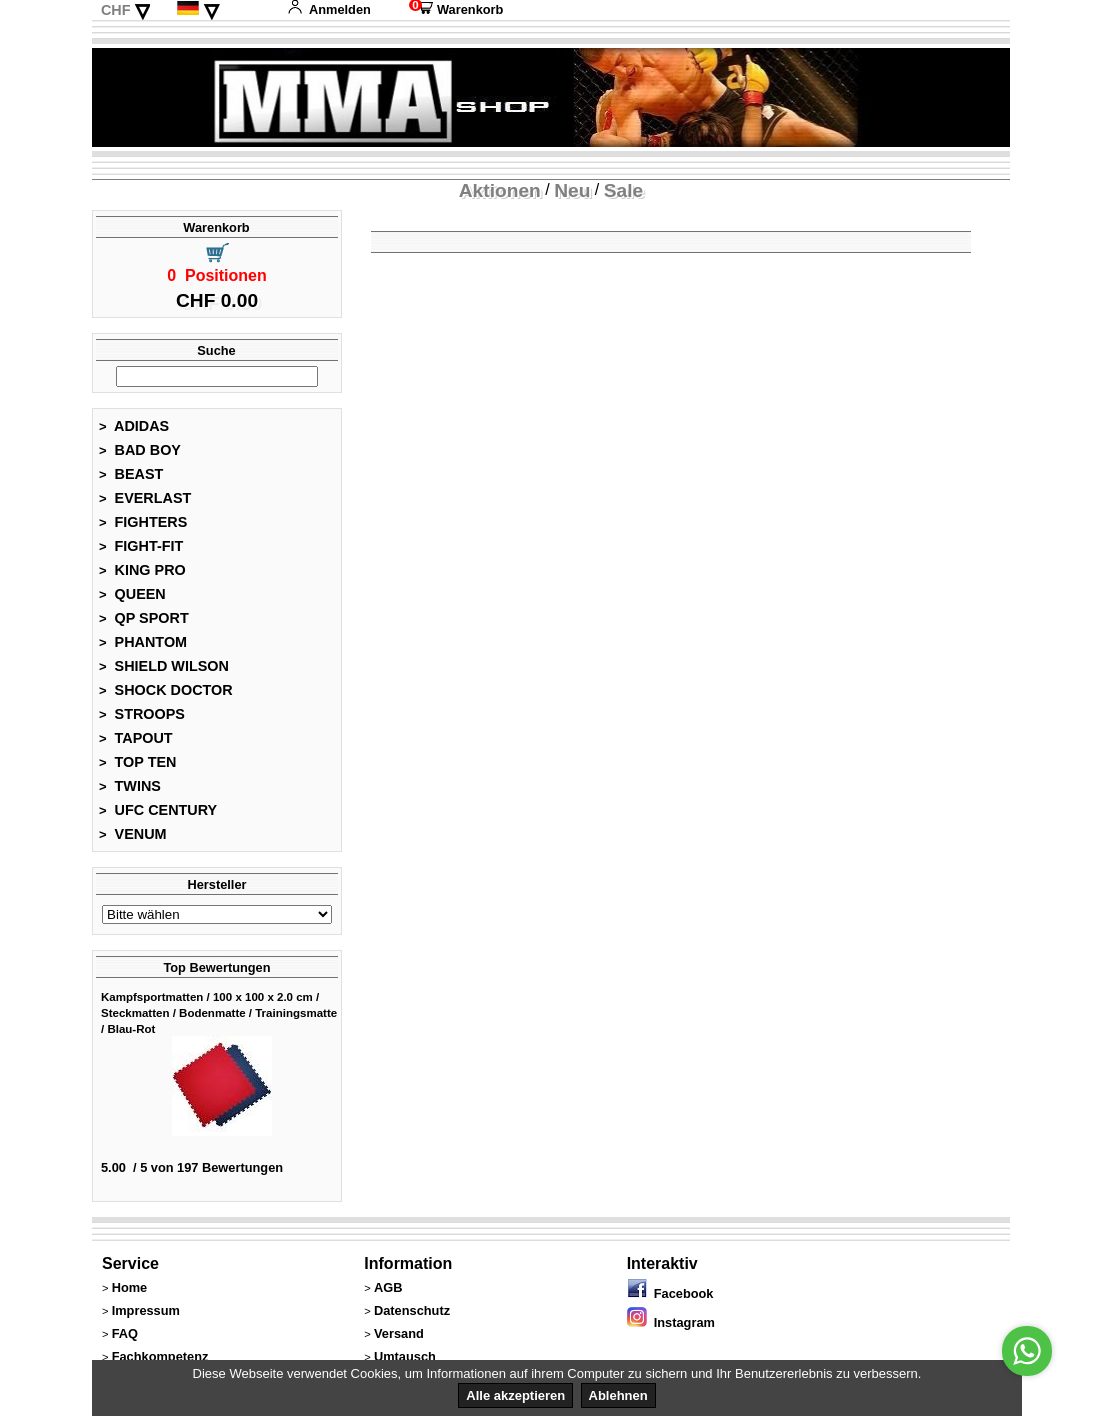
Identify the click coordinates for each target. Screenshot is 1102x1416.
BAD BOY (140, 450)
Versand (399, 1333)
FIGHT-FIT (141, 546)
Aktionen (500, 190)
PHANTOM (143, 642)
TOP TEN (137, 762)
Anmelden (329, 9)
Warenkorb (456, 9)
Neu (572, 190)
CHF (116, 10)
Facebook (670, 1293)
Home (130, 1287)
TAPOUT (136, 738)
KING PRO (142, 570)
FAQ (125, 1333)
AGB (388, 1287)
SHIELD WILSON (164, 666)
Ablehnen (618, 1395)
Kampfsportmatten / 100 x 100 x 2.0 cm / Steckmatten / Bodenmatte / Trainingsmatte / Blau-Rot (219, 1013)
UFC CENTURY (158, 810)
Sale (623, 190)
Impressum (146, 1310)
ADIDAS (134, 426)
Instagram (671, 1322)
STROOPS (142, 714)
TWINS (130, 786)
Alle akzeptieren (515, 1395)
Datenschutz (412, 1310)
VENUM (133, 834)
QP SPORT (144, 618)
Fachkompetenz (160, 1356)
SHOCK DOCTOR (166, 690)
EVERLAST (145, 498)
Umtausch (405, 1356)
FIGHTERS (143, 522)
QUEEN (132, 594)
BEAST (131, 474)
